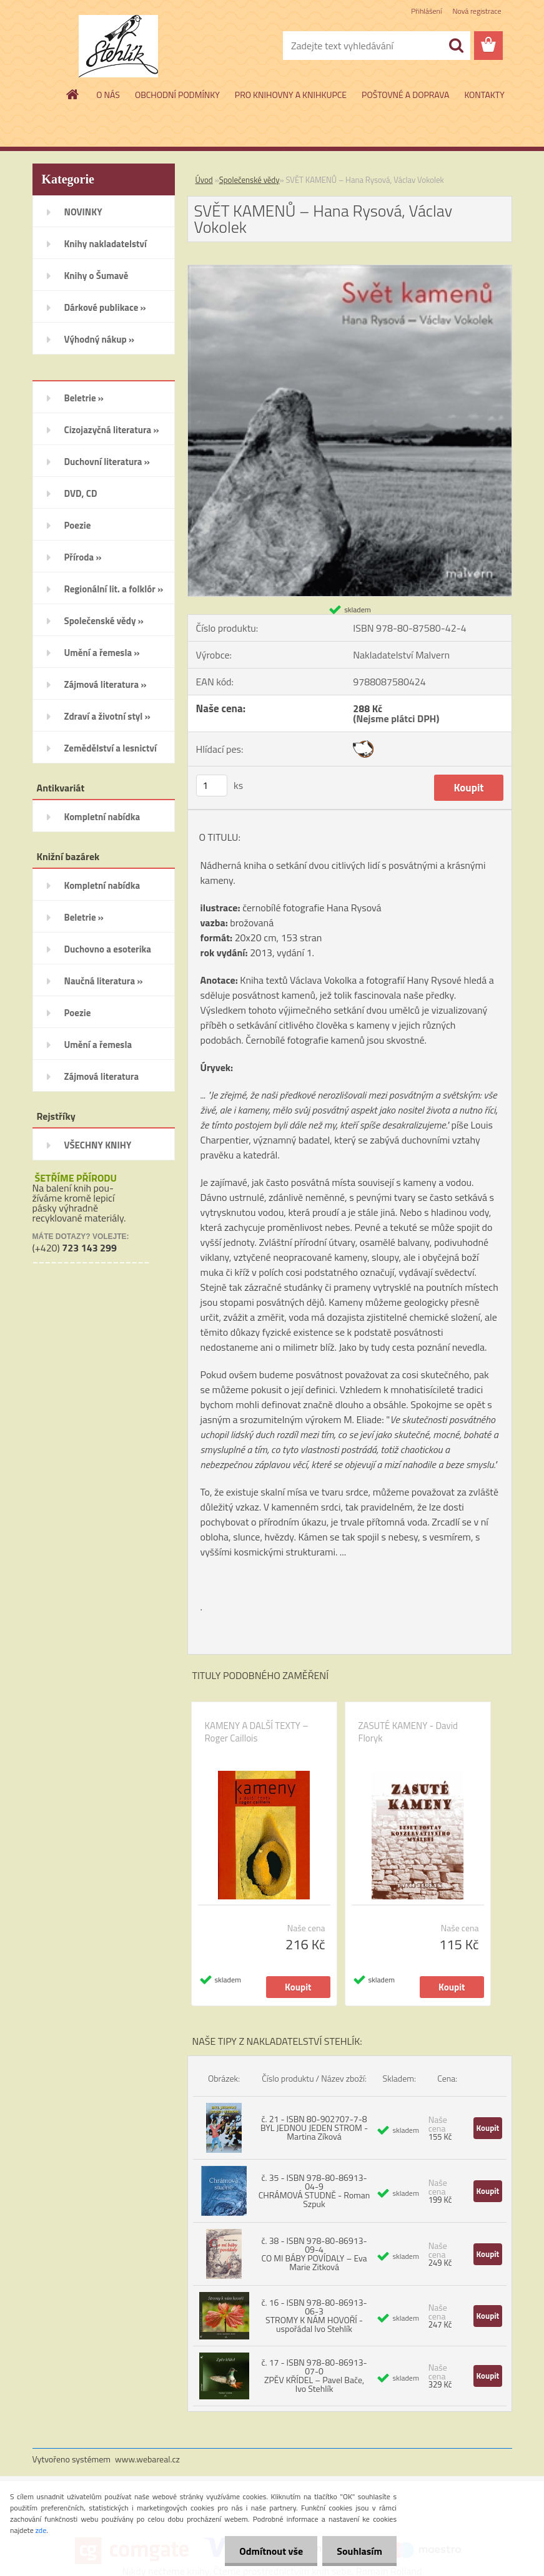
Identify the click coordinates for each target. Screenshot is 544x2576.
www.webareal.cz (147, 2459)
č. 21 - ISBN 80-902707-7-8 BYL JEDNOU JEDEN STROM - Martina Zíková (314, 2127)
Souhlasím (358, 2551)
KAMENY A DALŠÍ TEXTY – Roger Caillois (257, 1732)
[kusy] (211, 785)
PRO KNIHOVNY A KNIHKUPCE (291, 94)
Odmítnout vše (268, 2551)
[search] (456, 45)
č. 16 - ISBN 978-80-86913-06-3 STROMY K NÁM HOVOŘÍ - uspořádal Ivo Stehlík (314, 2315)
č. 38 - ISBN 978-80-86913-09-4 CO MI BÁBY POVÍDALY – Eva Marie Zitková (314, 2253)
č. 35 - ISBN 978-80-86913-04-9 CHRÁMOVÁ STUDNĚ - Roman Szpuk (314, 2190)
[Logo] (118, 46)
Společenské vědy (249, 180)
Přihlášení (426, 11)
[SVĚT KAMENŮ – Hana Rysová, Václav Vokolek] (350, 270)
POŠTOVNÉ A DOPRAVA (405, 94)
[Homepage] (73, 94)
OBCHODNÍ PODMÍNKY (177, 94)
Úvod (204, 180)
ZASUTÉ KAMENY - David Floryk (408, 1732)
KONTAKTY (484, 94)
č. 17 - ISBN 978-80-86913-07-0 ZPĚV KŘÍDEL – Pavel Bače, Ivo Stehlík (314, 2375)
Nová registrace (476, 11)
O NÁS (108, 94)
